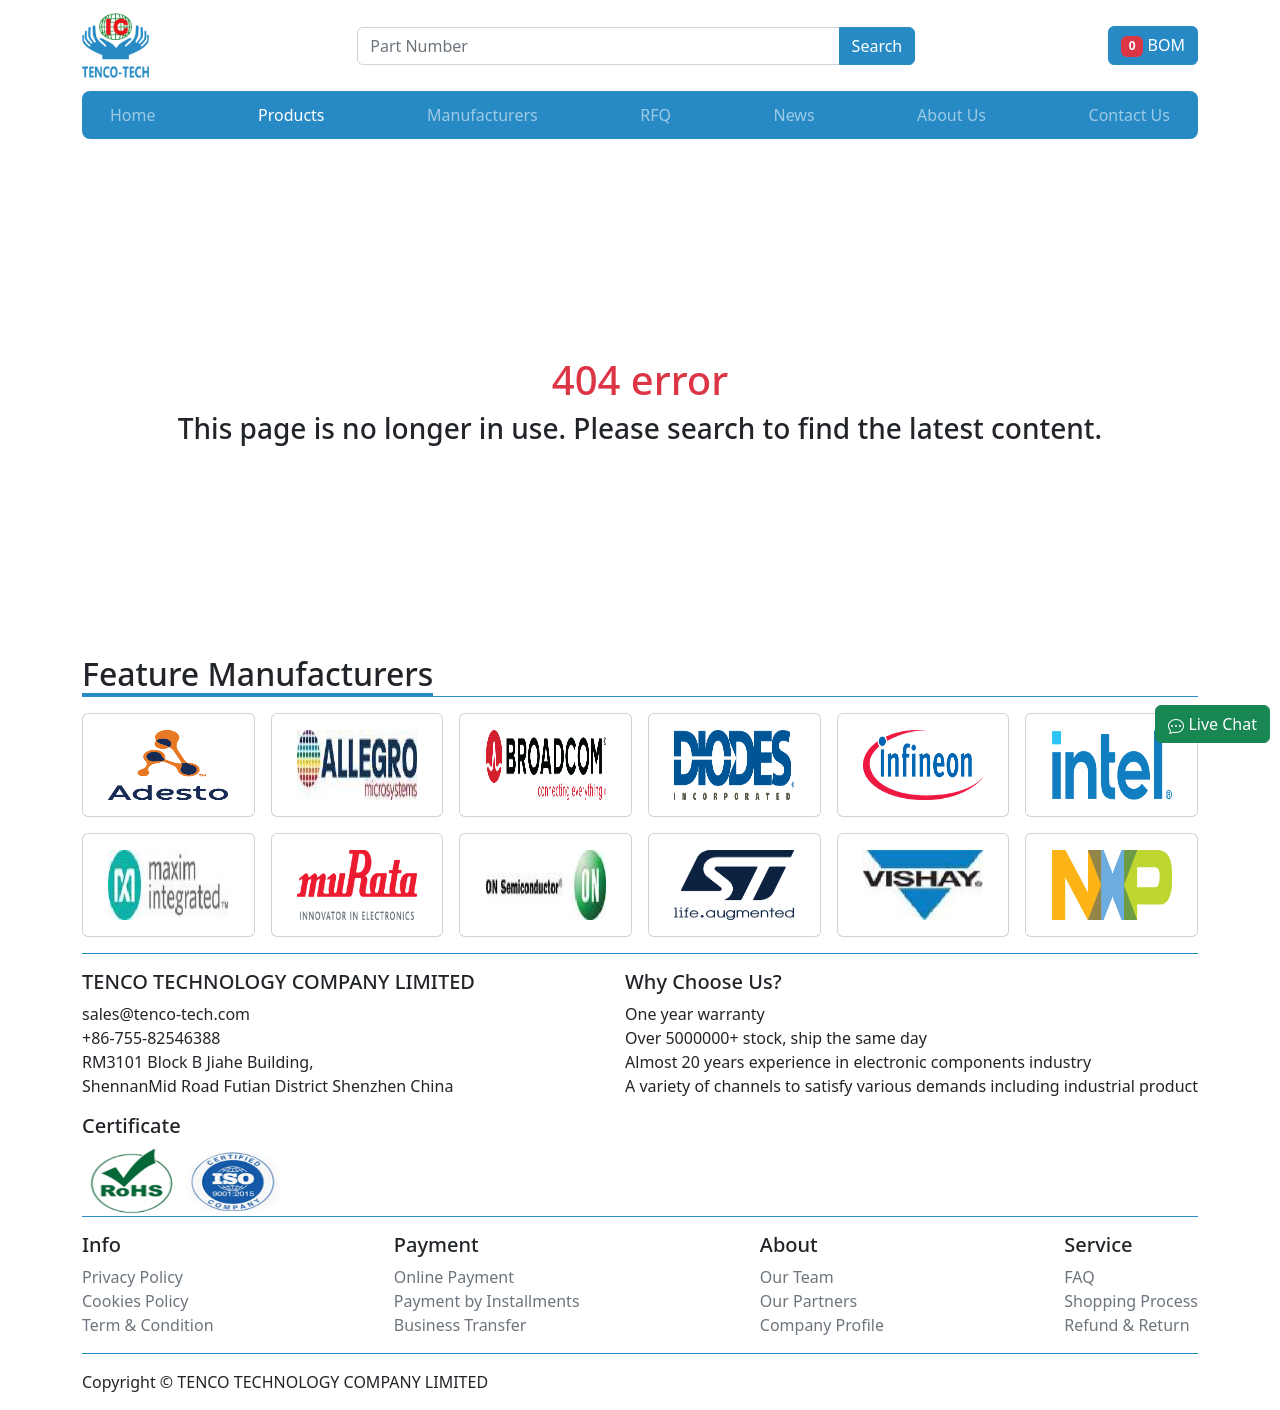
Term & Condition (148, 1325)
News (793, 115)
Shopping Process (1131, 1301)
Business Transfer (460, 1325)
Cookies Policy (135, 1301)
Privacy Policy (132, 1277)
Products (295, 114)
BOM (1153, 45)
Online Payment (454, 1277)
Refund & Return (1126, 1325)
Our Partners (808, 1301)
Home (133, 115)
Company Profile (822, 1325)
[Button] (598, 46)
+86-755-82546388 (151, 1038)
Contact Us (1129, 115)
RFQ (655, 115)
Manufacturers (482, 115)
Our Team (797, 1277)
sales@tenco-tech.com (166, 1014)
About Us (951, 115)
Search (877, 46)
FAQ (1079, 1277)
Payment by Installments (487, 1301)
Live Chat (1212, 724)
